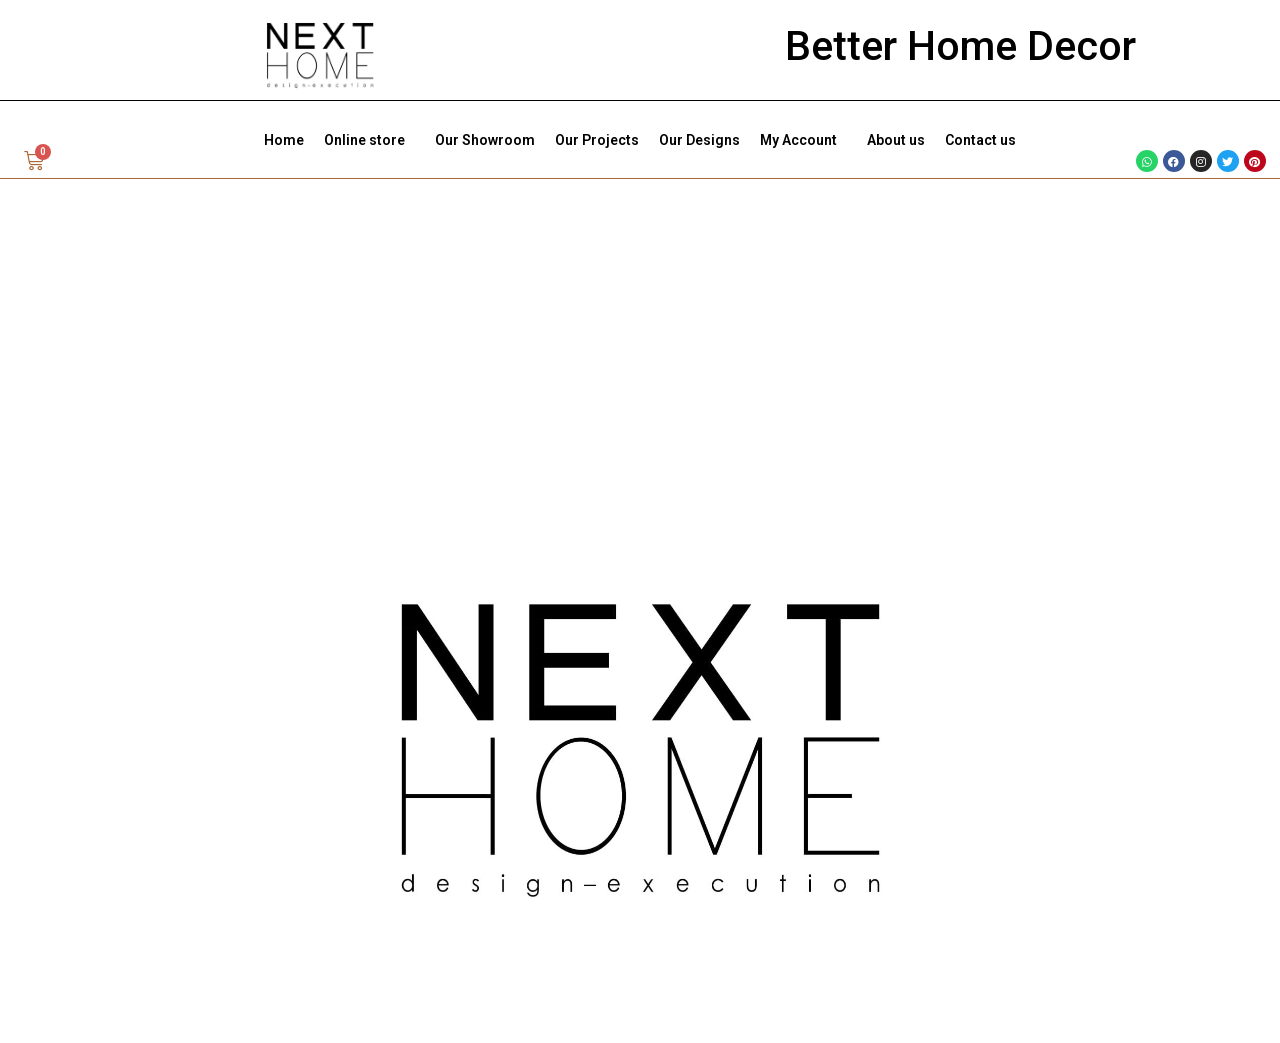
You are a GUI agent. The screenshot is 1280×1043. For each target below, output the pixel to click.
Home (284, 140)
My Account (803, 140)
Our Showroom (485, 140)
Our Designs (699, 140)
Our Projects (597, 140)
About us (896, 140)
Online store (369, 140)
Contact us (980, 140)
